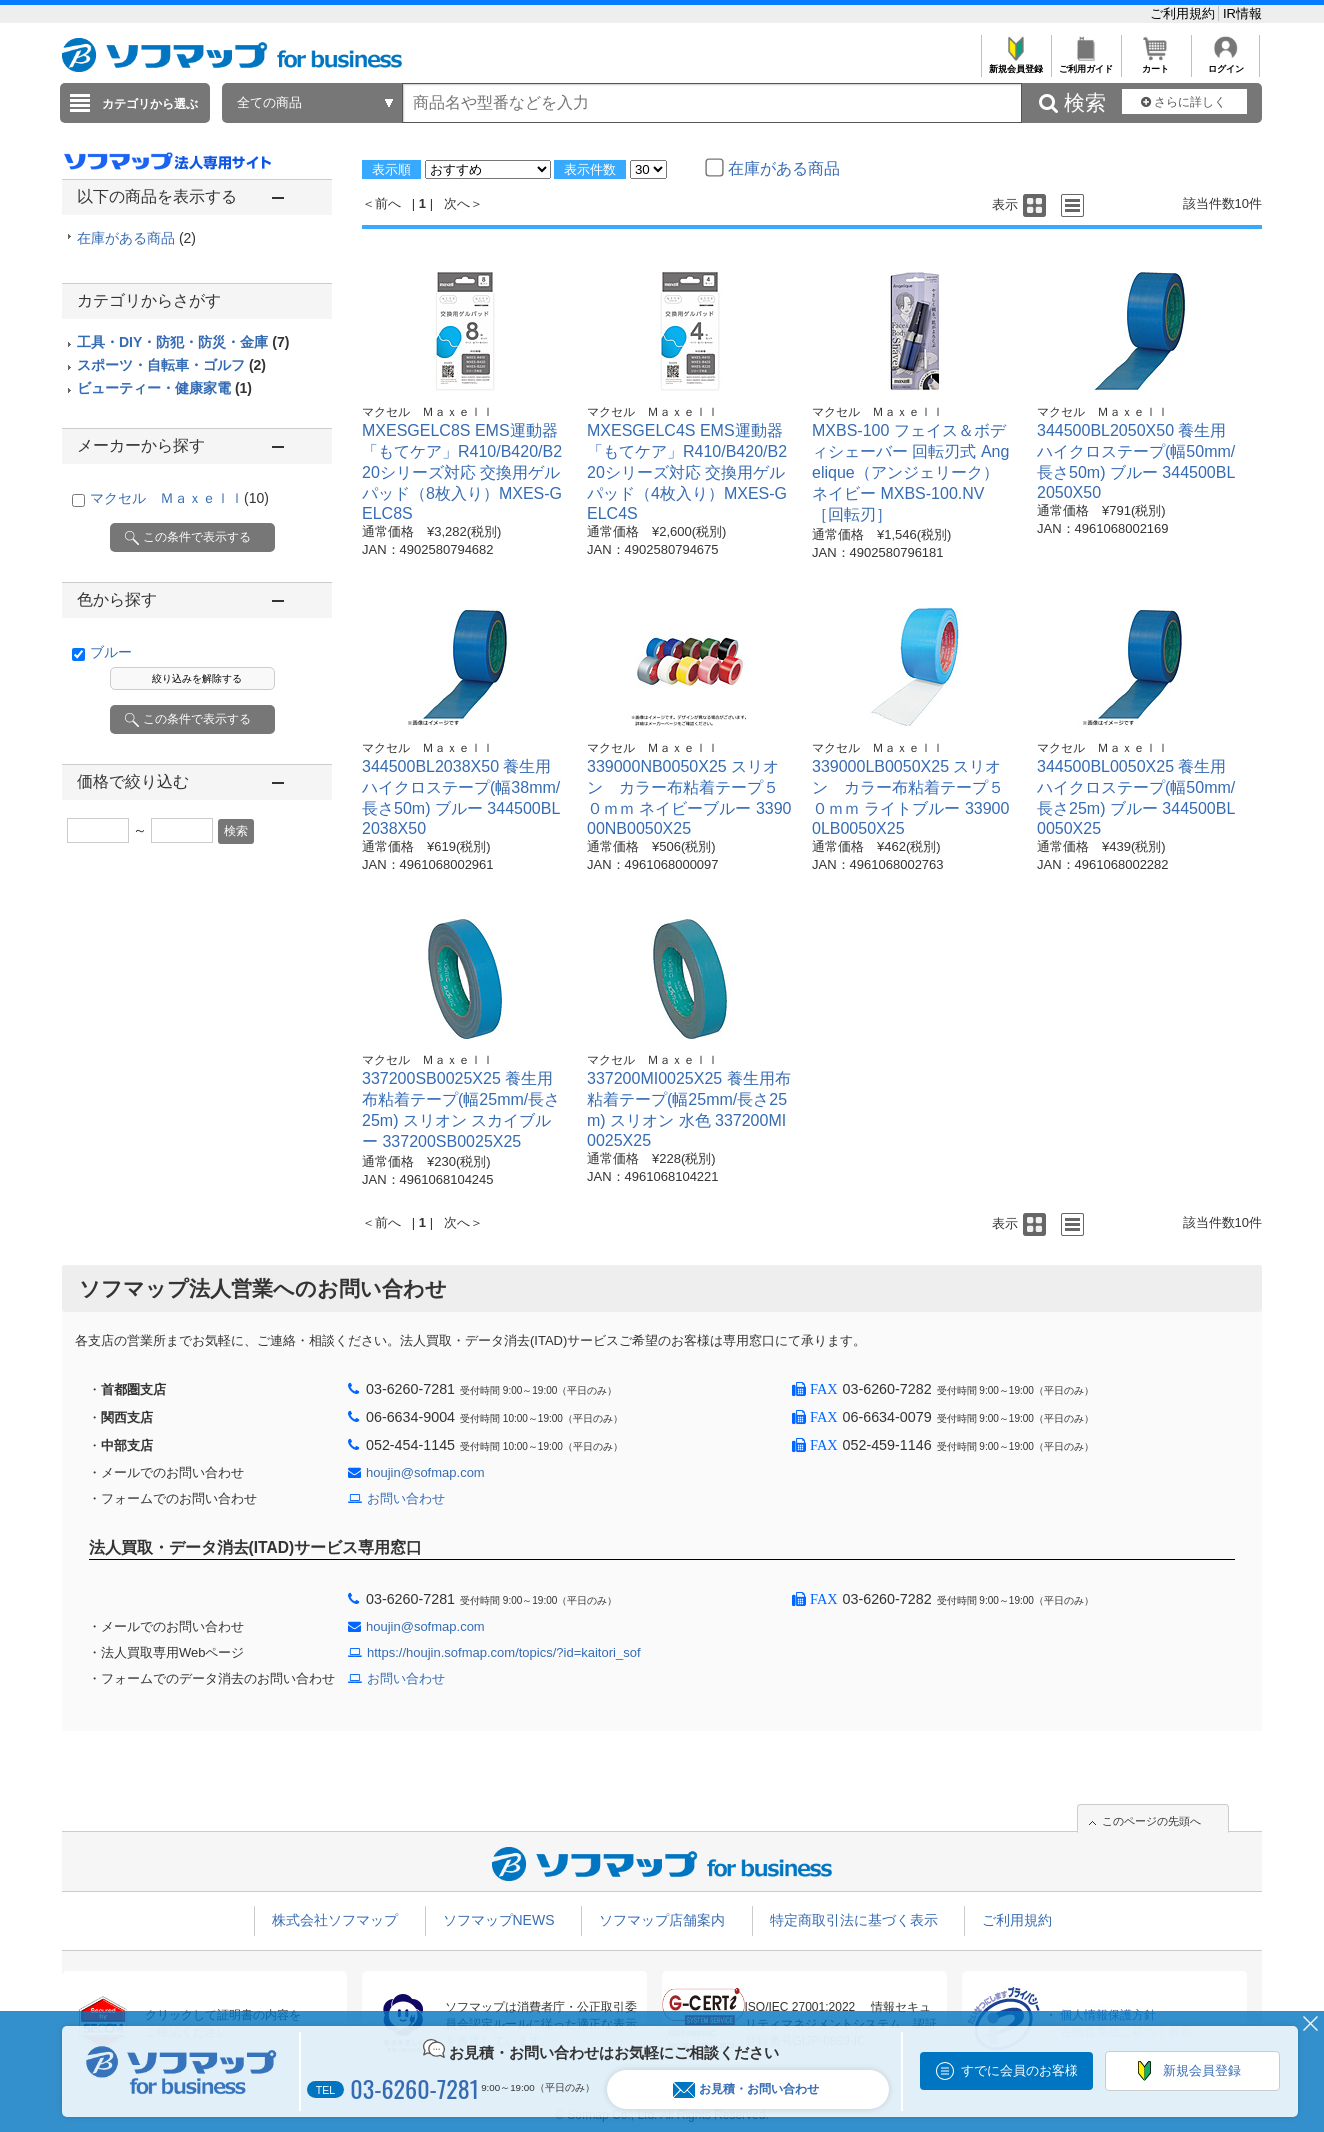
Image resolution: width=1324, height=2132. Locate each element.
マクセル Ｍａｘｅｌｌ (179, 498)
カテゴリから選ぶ (150, 104)
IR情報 (1242, 13)
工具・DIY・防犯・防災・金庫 (183, 342)
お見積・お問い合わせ (746, 2089)
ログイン (1225, 63)
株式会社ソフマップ (335, 1920)
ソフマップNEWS (499, 1920)
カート (1155, 63)
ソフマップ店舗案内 (662, 1920)
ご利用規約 (1184, 13)
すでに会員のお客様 (1019, 2070)
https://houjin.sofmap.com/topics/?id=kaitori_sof (504, 1652)
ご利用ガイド (1085, 63)
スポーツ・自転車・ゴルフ (171, 365)
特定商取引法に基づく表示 (854, 1920)
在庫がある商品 (136, 238)
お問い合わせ (406, 1498)
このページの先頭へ (1151, 1821)
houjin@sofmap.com (425, 1472)
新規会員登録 (1015, 63)
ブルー (111, 652)
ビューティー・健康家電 (164, 388)
